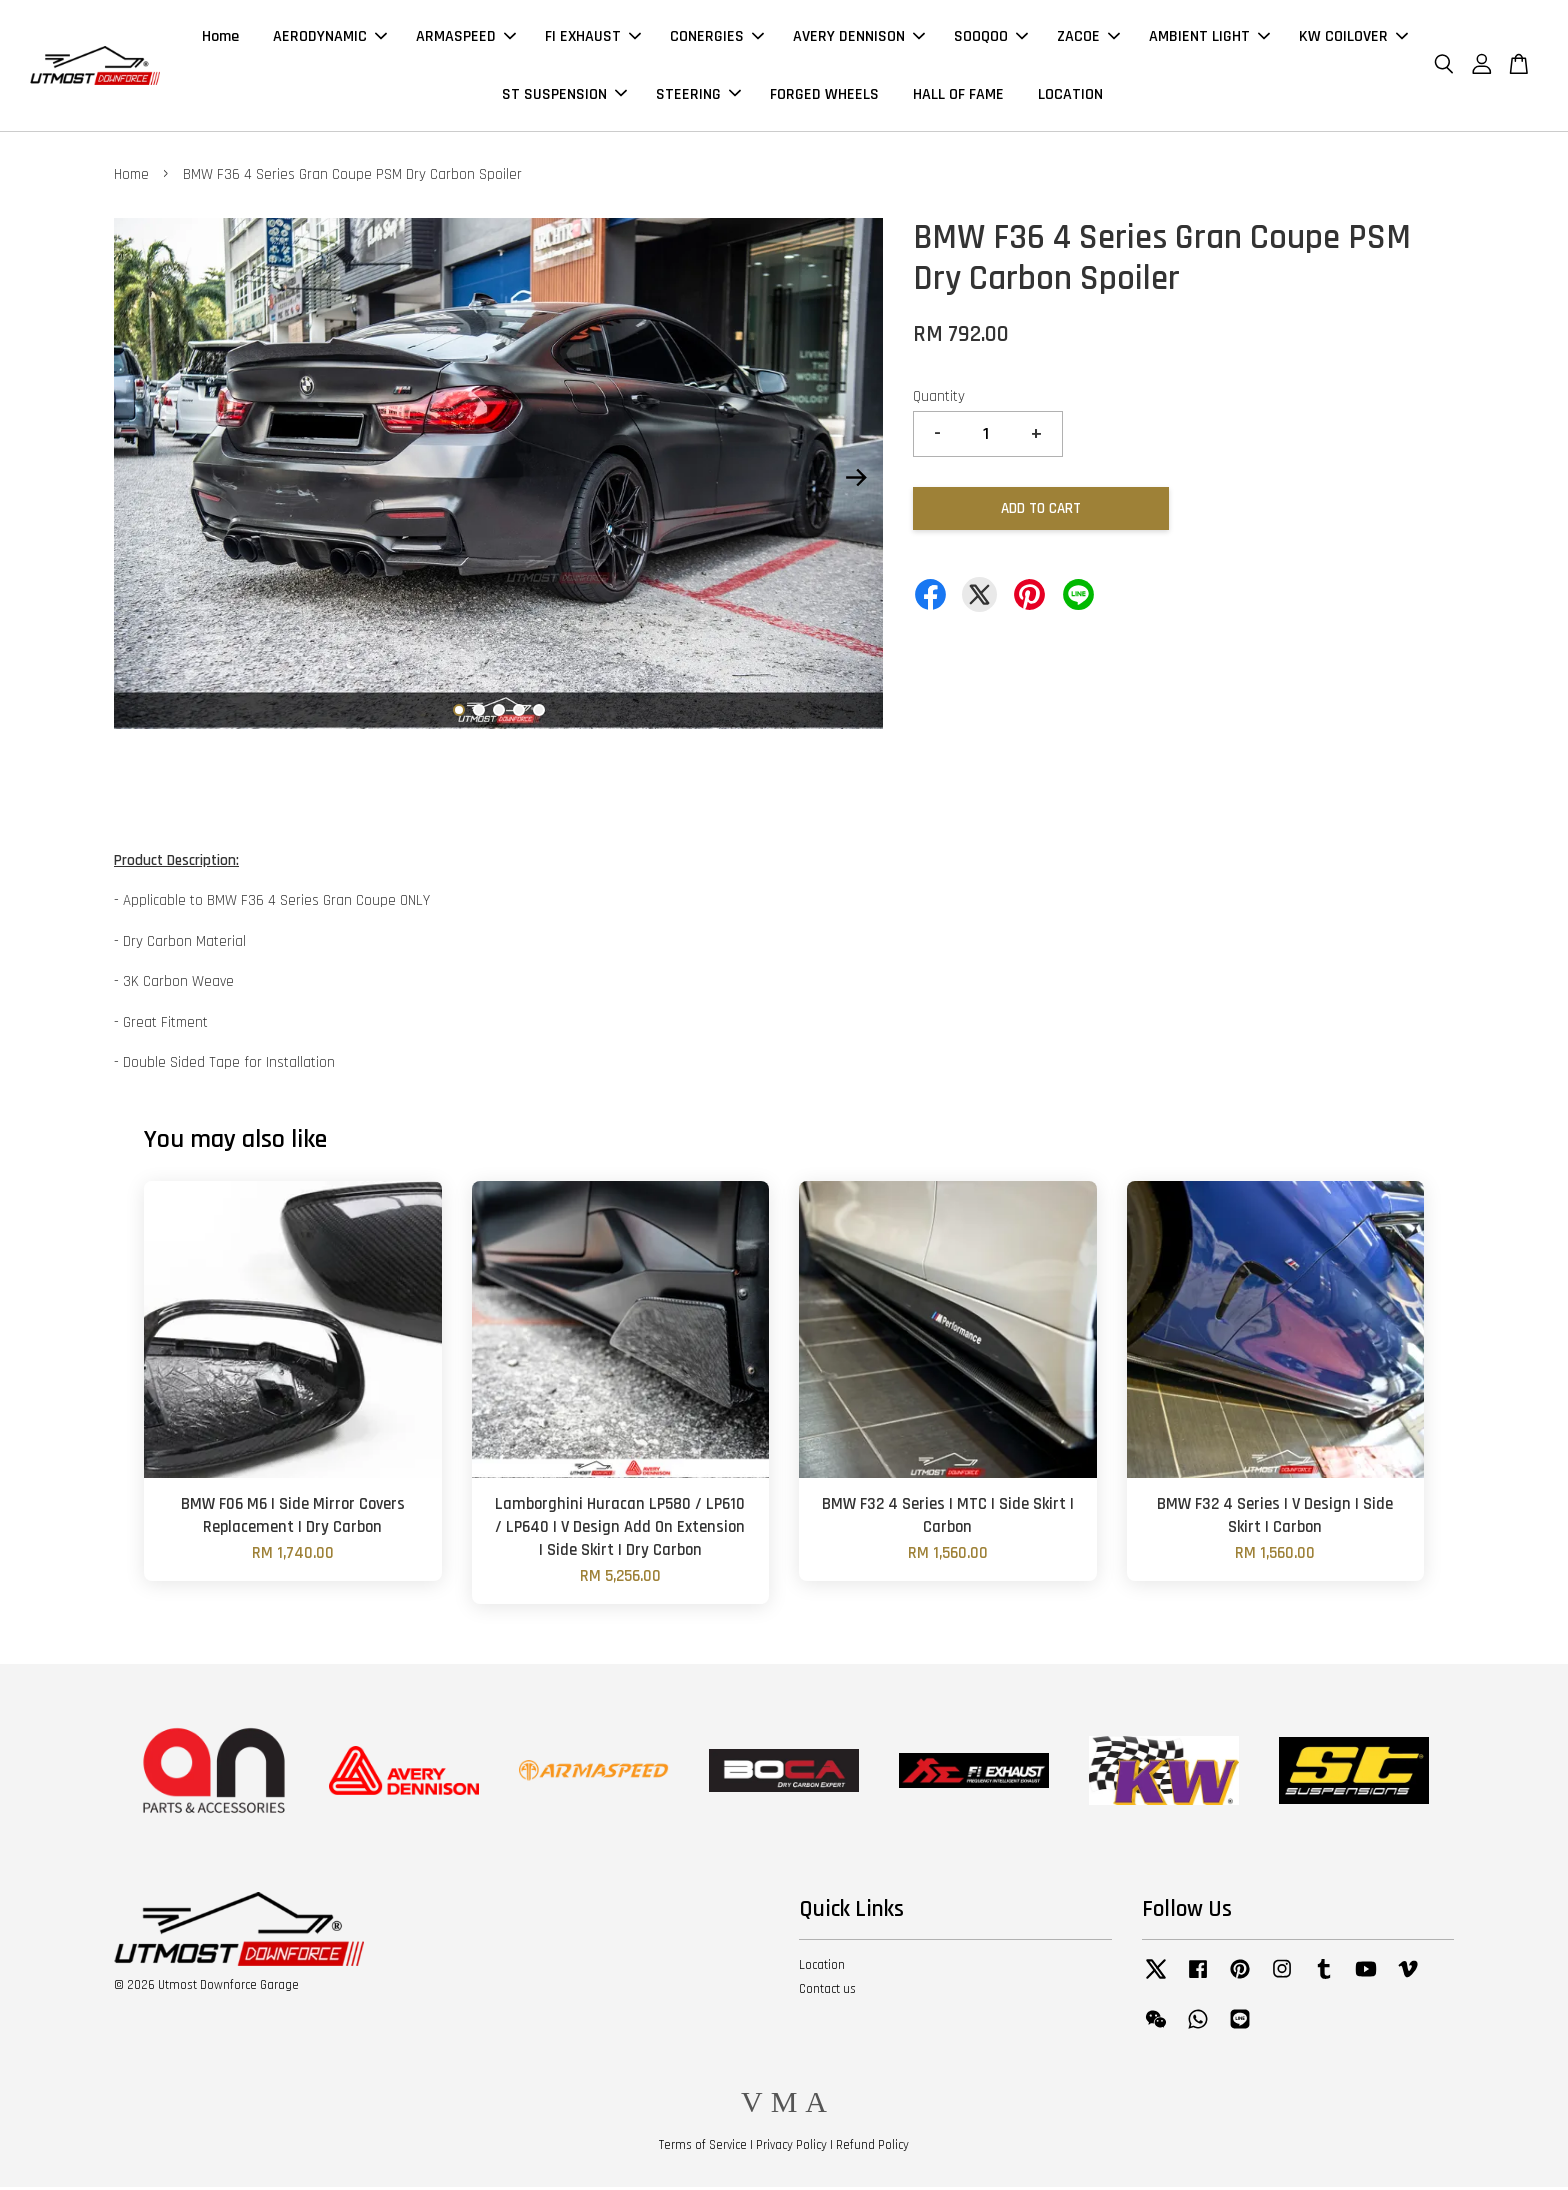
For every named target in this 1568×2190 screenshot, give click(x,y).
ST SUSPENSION (564, 95)
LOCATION (1070, 95)
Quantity (939, 399)
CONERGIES (717, 38)
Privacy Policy (791, 2148)
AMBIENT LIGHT (1209, 38)
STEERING (698, 95)
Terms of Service (703, 2148)
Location (822, 1968)
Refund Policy (872, 2148)
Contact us (827, 1992)
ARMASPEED (466, 38)
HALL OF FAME (958, 95)
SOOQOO (991, 38)
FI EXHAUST (593, 38)
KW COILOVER (1353, 38)
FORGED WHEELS (824, 95)
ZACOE (1088, 38)
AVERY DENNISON (859, 38)
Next (856, 481)
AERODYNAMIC (330, 38)
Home (220, 38)
